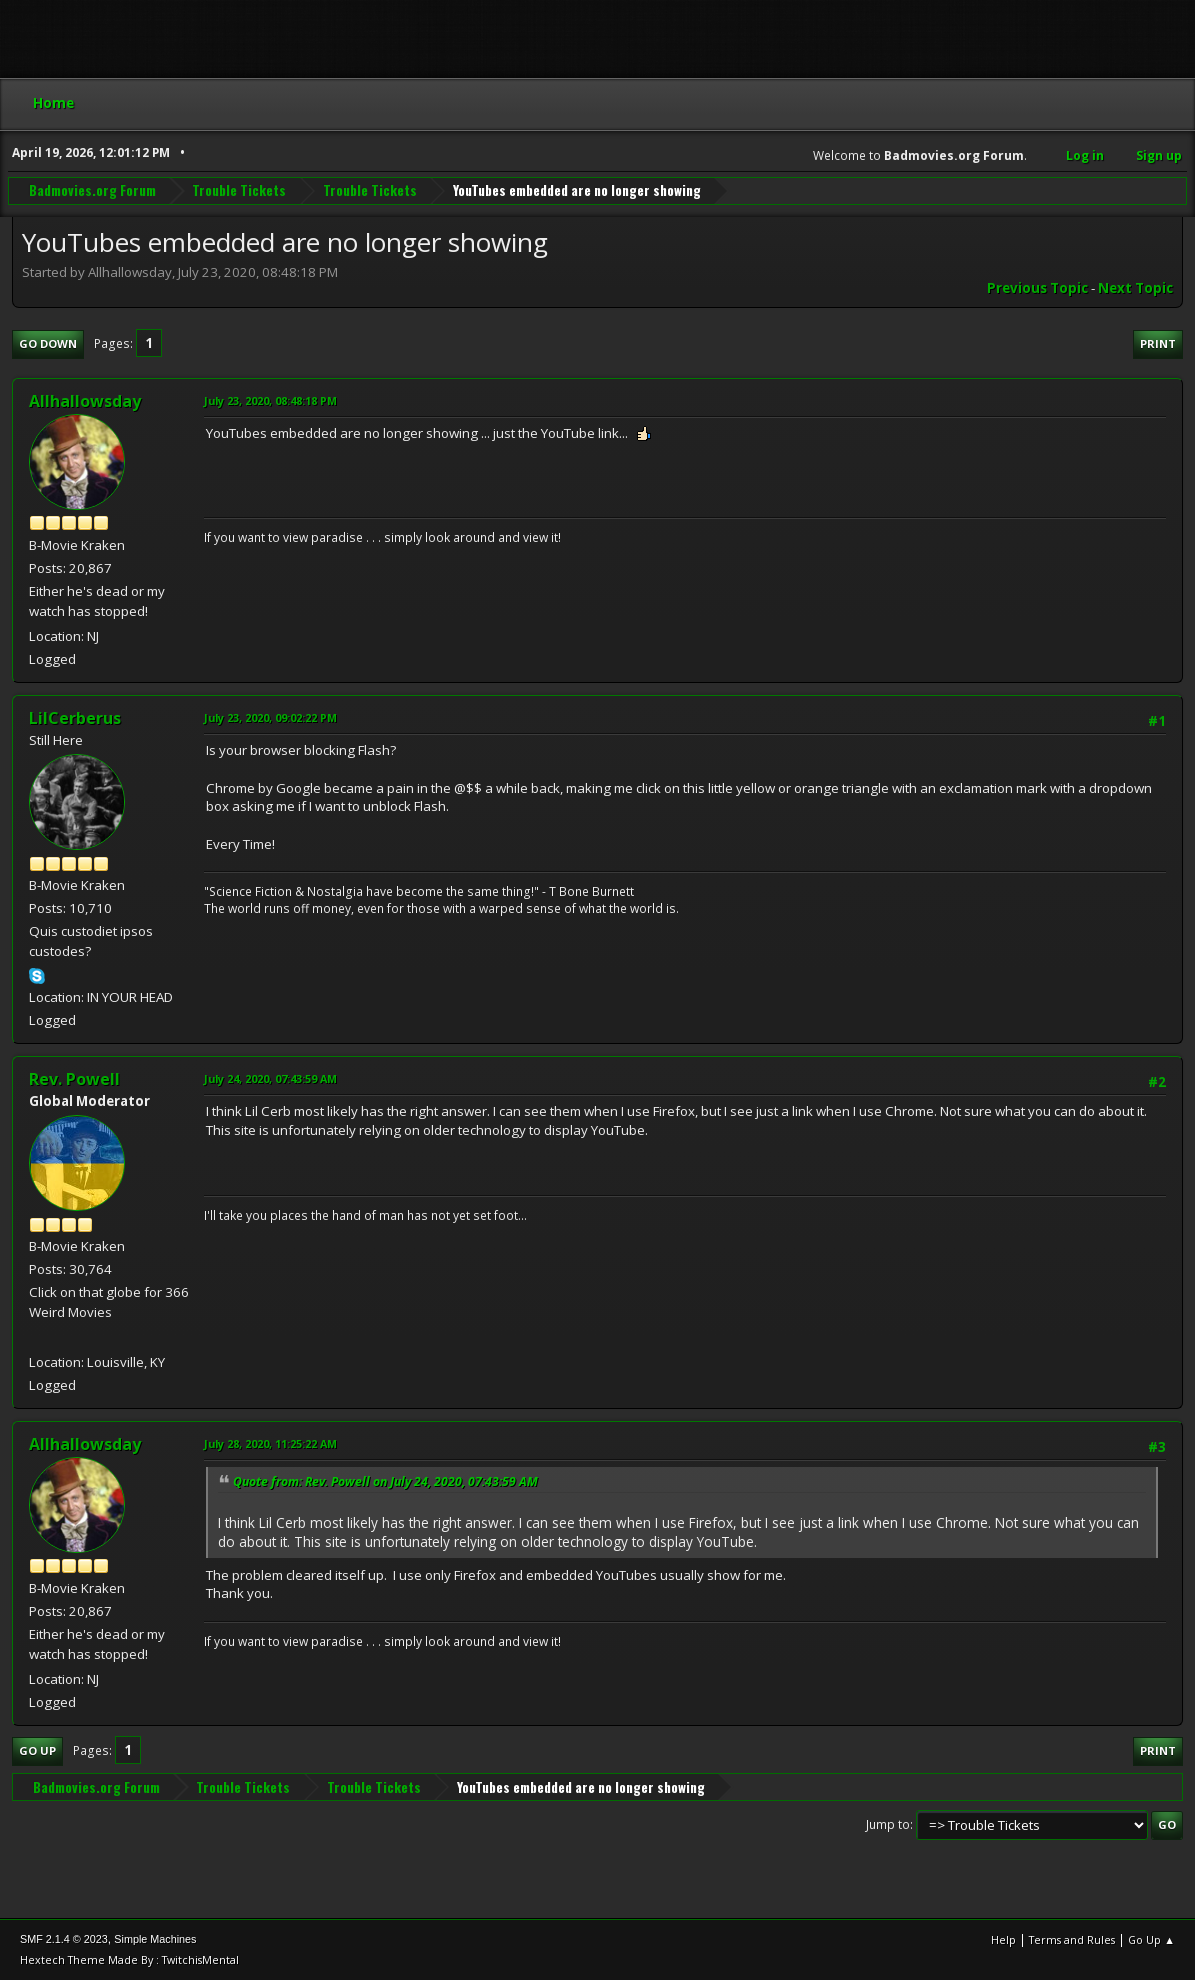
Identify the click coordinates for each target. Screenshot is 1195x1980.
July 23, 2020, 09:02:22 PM (270, 717)
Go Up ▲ (1151, 1939)
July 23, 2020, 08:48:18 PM (270, 400)
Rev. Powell (74, 1079)
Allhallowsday (85, 401)
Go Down (48, 343)
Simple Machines (155, 1939)
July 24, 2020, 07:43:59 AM (270, 1078)
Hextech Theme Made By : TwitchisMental (129, 1959)
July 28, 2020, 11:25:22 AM (270, 1443)
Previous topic (1037, 288)
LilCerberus (75, 718)
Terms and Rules (1072, 1939)
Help (1003, 1939)
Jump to (888, 1824)
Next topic (1135, 288)
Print (1158, 343)
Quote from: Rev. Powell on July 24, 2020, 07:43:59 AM (385, 1481)
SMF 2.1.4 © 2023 (64, 1939)
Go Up (37, 1750)
